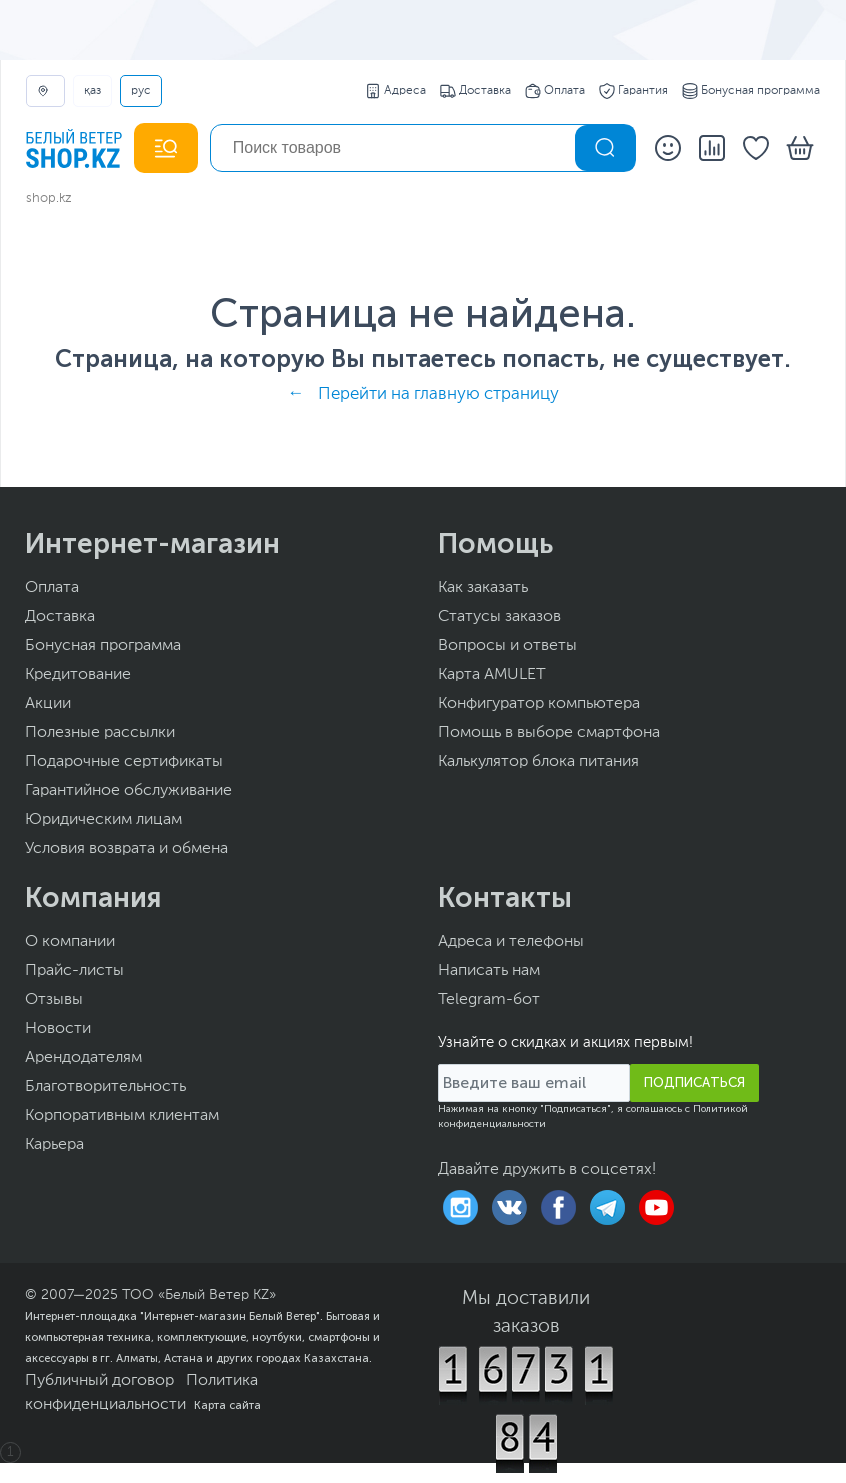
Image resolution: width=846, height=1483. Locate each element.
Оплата (555, 91)
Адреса (395, 91)
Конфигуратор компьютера (539, 704)
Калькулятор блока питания (538, 762)
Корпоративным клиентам (122, 1116)
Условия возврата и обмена (126, 849)
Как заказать (483, 588)
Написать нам (489, 971)
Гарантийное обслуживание (128, 791)
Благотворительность (105, 1087)
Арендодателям (83, 1058)
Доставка (475, 91)
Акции (48, 704)
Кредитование (78, 675)
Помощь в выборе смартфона (549, 733)
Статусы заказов (499, 617)
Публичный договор (99, 1381)
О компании (70, 942)
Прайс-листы (74, 971)
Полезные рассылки (100, 733)
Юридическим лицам (103, 820)
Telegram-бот (489, 1000)
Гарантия (633, 91)
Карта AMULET (492, 675)
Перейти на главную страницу (438, 394)
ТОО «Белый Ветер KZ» (199, 1295)
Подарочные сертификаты (124, 762)
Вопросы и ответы (507, 646)
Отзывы (54, 1000)
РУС (141, 91)
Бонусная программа (751, 91)
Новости (58, 1029)
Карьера (54, 1145)
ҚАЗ (92, 91)
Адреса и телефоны (511, 942)
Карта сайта (227, 1405)
